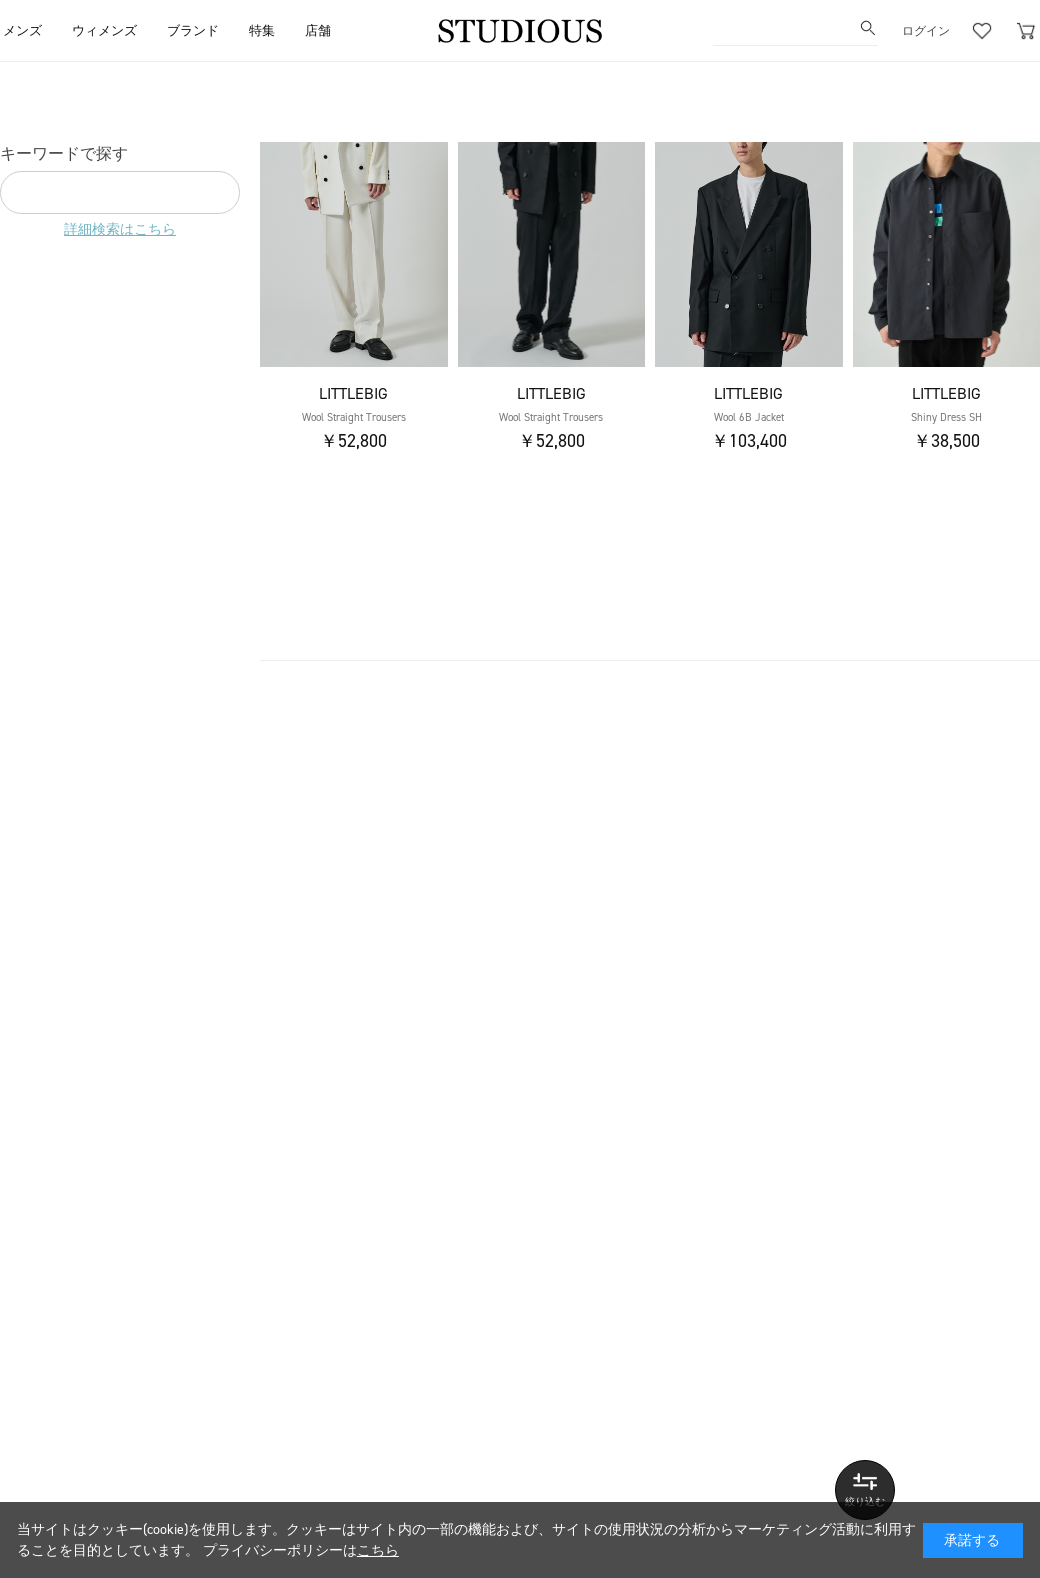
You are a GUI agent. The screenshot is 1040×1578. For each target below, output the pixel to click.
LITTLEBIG (353, 393)
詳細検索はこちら (120, 229)
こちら (378, 1550)
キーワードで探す (64, 153)
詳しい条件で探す (865, 1490)
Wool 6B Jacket (749, 417)
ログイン (926, 31)
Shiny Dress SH (946, 417)
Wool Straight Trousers (354, 417)
